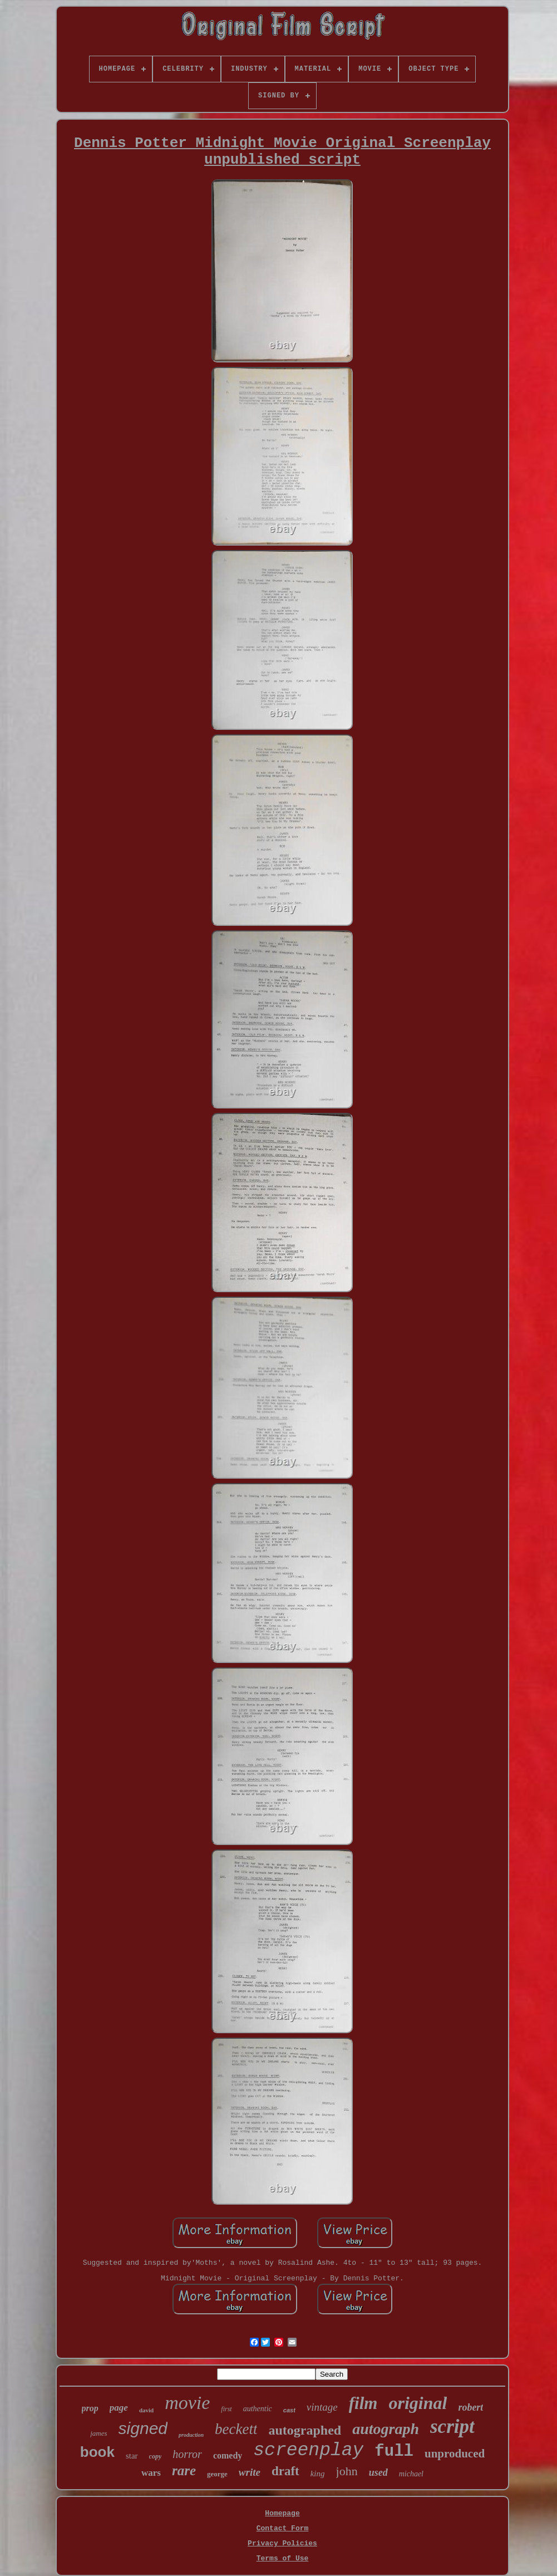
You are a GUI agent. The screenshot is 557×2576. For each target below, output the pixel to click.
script (452, 2426)
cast (289, 2410)
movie (187, 2402)
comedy (227, 2455)
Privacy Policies (282, 2543)
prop (90, 2408)
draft (285, 2471)
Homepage (282, 2513)
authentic (257, 2409)
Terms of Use (283, 2558)
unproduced (455, 2453)
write (249, 2472)
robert (470, 2407)
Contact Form (283, 2528)
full (393, 2451)
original (417, 2403)
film (363, 2403)
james (98, 2433)
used (378, 2472)
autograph (385, 2428)
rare (184, 2470)
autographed (304, 2430)
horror (187, 2454)
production (191, 2435)
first (226, 2409)
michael (411, 2474)
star (132, 2455)
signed (143, 2428)
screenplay (308, 2450)
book (97, 2451)
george (217, 2474)
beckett (236, 2429)
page (119, 2407)
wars (151, 2472)
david (146, 2410)
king (317, 2473)
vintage (322, 2407)
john (347, 2471)
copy (155, 2456)
